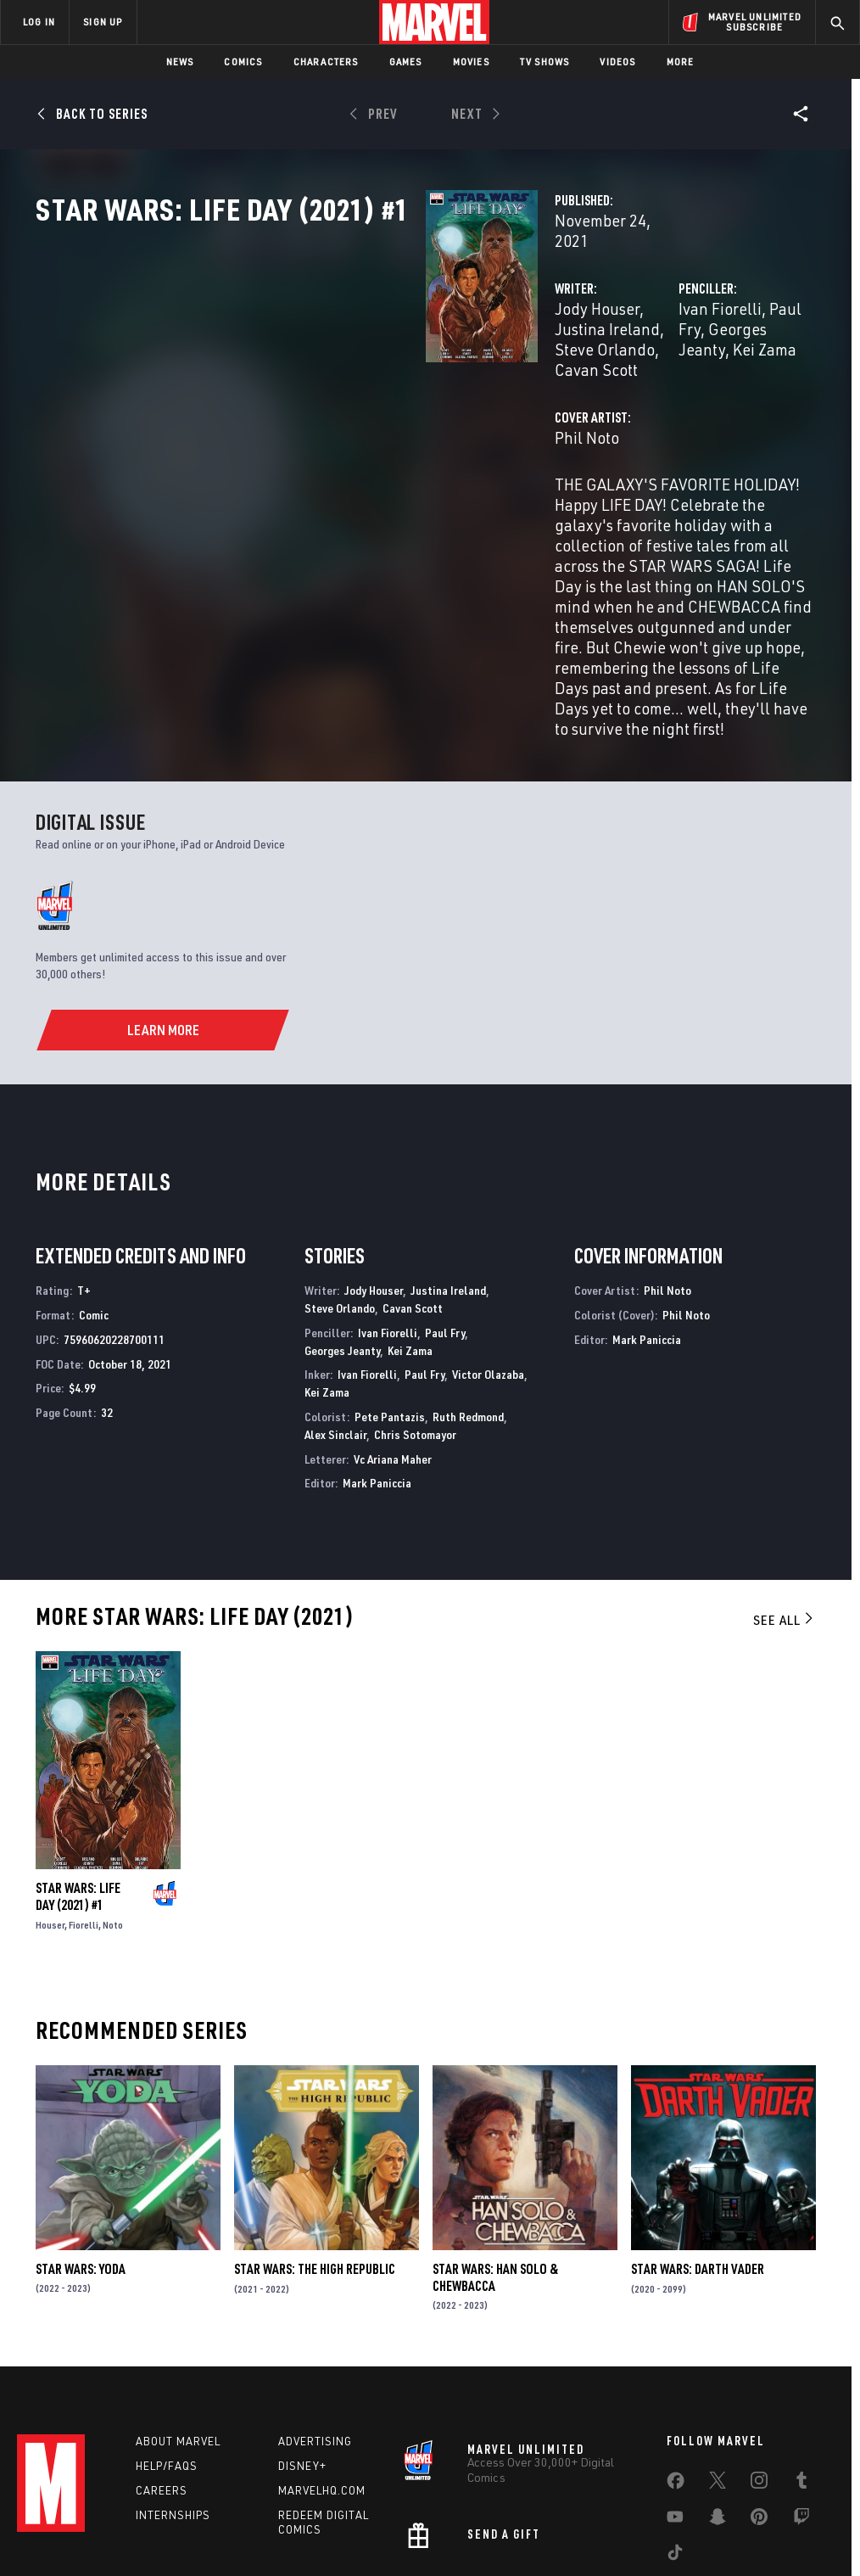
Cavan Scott (388, 383)
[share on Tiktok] (675, 2431)
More (681, 61)
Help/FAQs (167, 2342)
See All (784, 1490)
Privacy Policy (150, 2514)
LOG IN (39, 21)
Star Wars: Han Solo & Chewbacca (495, 2148)
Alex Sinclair (335, 1305)
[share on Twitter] (717, 2359)
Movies (471, 61)
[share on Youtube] (675, 2396)
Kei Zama (628, 383)
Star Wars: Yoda (81, 2139)
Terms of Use (73, 2514)
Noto (113, 1795)
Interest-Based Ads (764, 2514)
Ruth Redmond (468, 1287)
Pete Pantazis (390, 1287)
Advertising (315, 2317)
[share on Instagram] (759, 2359)
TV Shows (545, 61)
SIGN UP (102, 21)
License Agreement (658, 2514)
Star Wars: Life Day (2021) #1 (78, 1767)
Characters (326, 61)
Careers (161, 2366)
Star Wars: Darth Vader (697, 2139)
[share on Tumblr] (801, 2359)
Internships (173, 2391)
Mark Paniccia (377, 1354)
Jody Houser (324, 362)
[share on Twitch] (801, 2396)
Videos (617, 61)
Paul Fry (661, 362)
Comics (243, 61)
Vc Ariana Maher (393, 1330)
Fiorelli (83, 1795)
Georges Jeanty (342, 1221)
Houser (50, 1795)
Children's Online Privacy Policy (526, 2514)
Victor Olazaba (488, 1246)
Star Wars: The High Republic (314, 2139)
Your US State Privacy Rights (263, 2514)
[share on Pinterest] (759, 2396)
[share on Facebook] (675, 2360)
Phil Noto (314, 451)
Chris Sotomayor (415, 1305)
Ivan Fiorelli (583, 362)
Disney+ (302, 2342)
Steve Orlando (339, 1179)
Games (405, 61)
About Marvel (178, 2317)
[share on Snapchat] (717, 2396)
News (180, 61)
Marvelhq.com (322, 2366)
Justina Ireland (426, 362)
